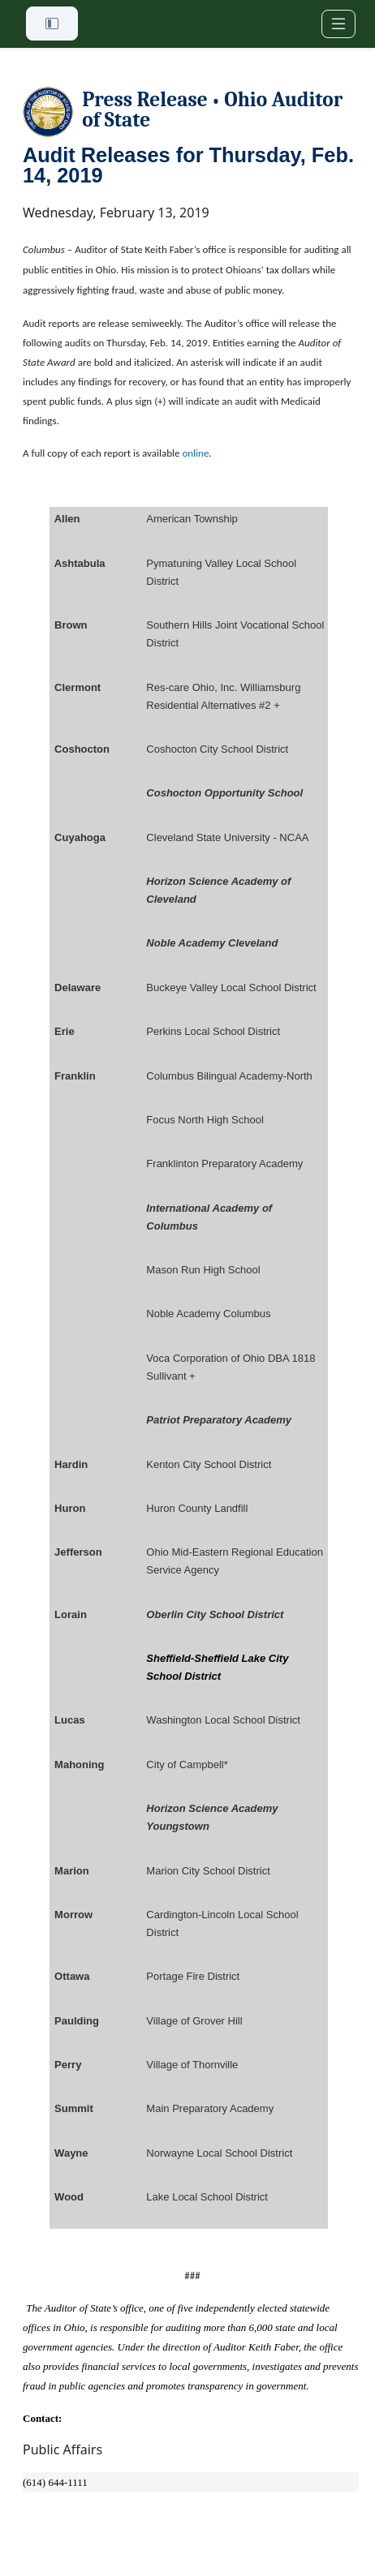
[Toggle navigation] (338, 24)
